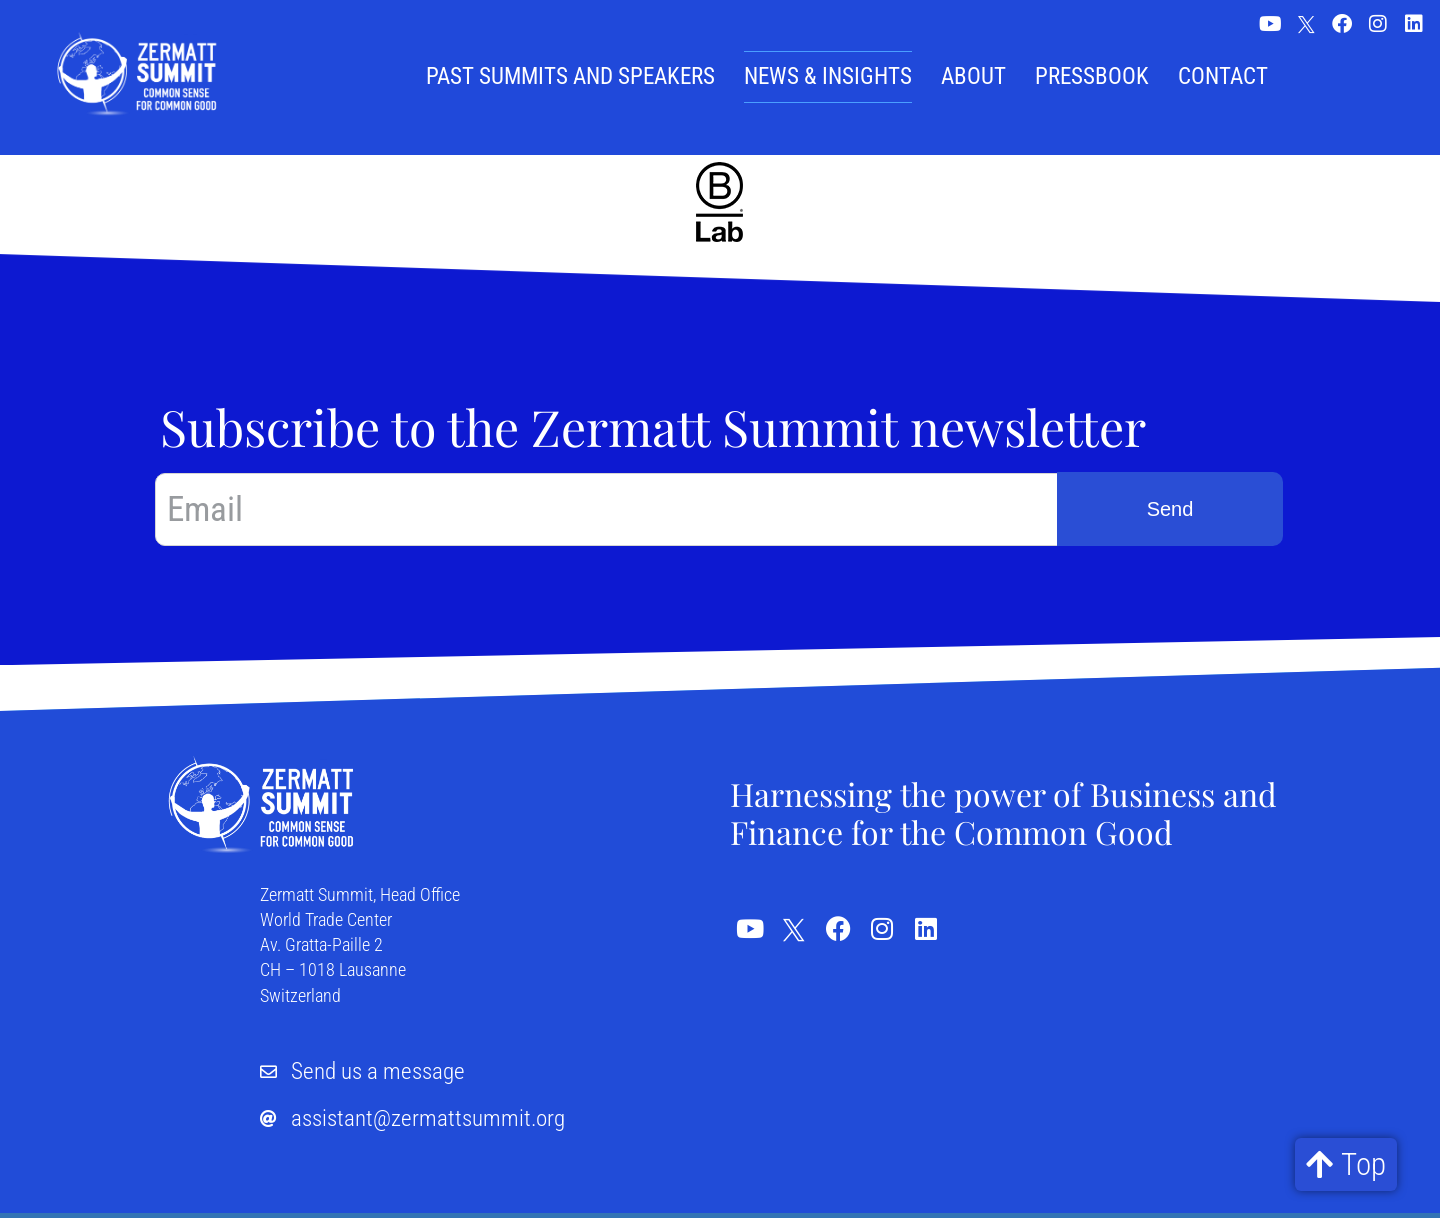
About (973, 76)
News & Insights (828, 76)
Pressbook (1092, 76)
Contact (1223, 76)
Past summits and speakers (570, 76)
